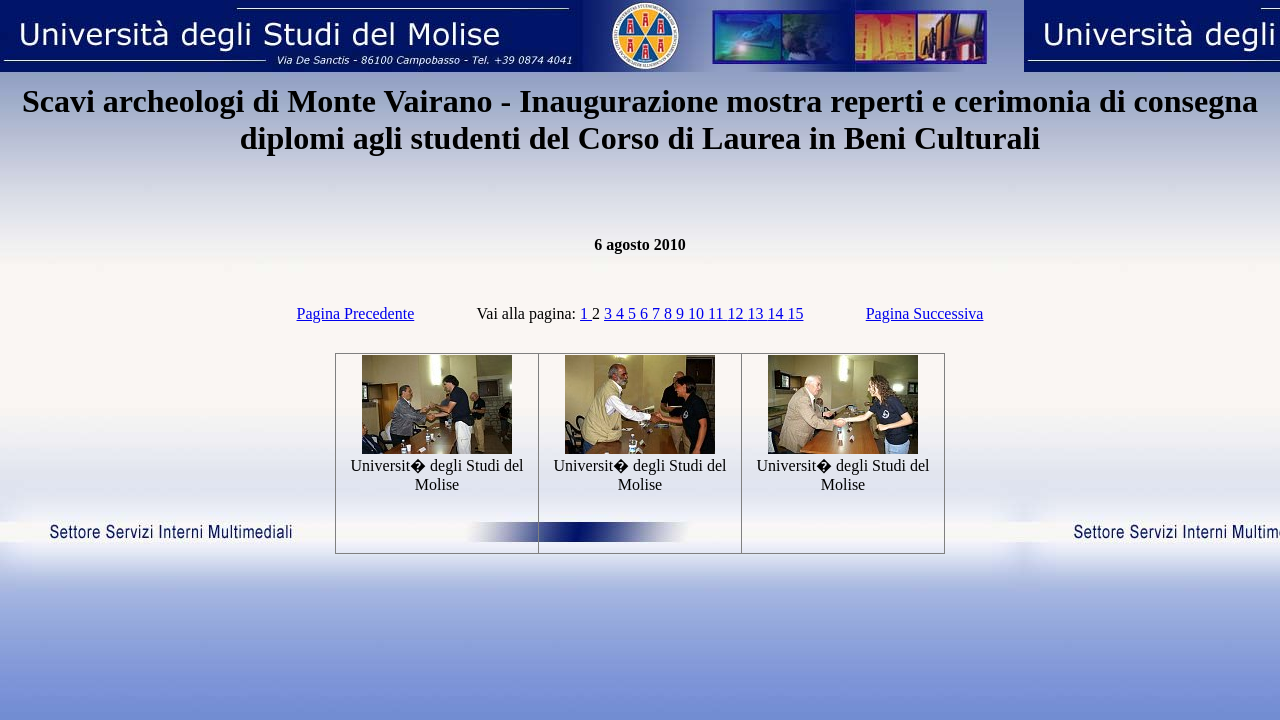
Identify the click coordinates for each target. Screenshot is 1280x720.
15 (795, 313)
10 (698, 313)
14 (777, 313)
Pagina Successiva (925, 313)
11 (717, 313)
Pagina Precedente (356, 313)
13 (757, 313)
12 (737, 313)
